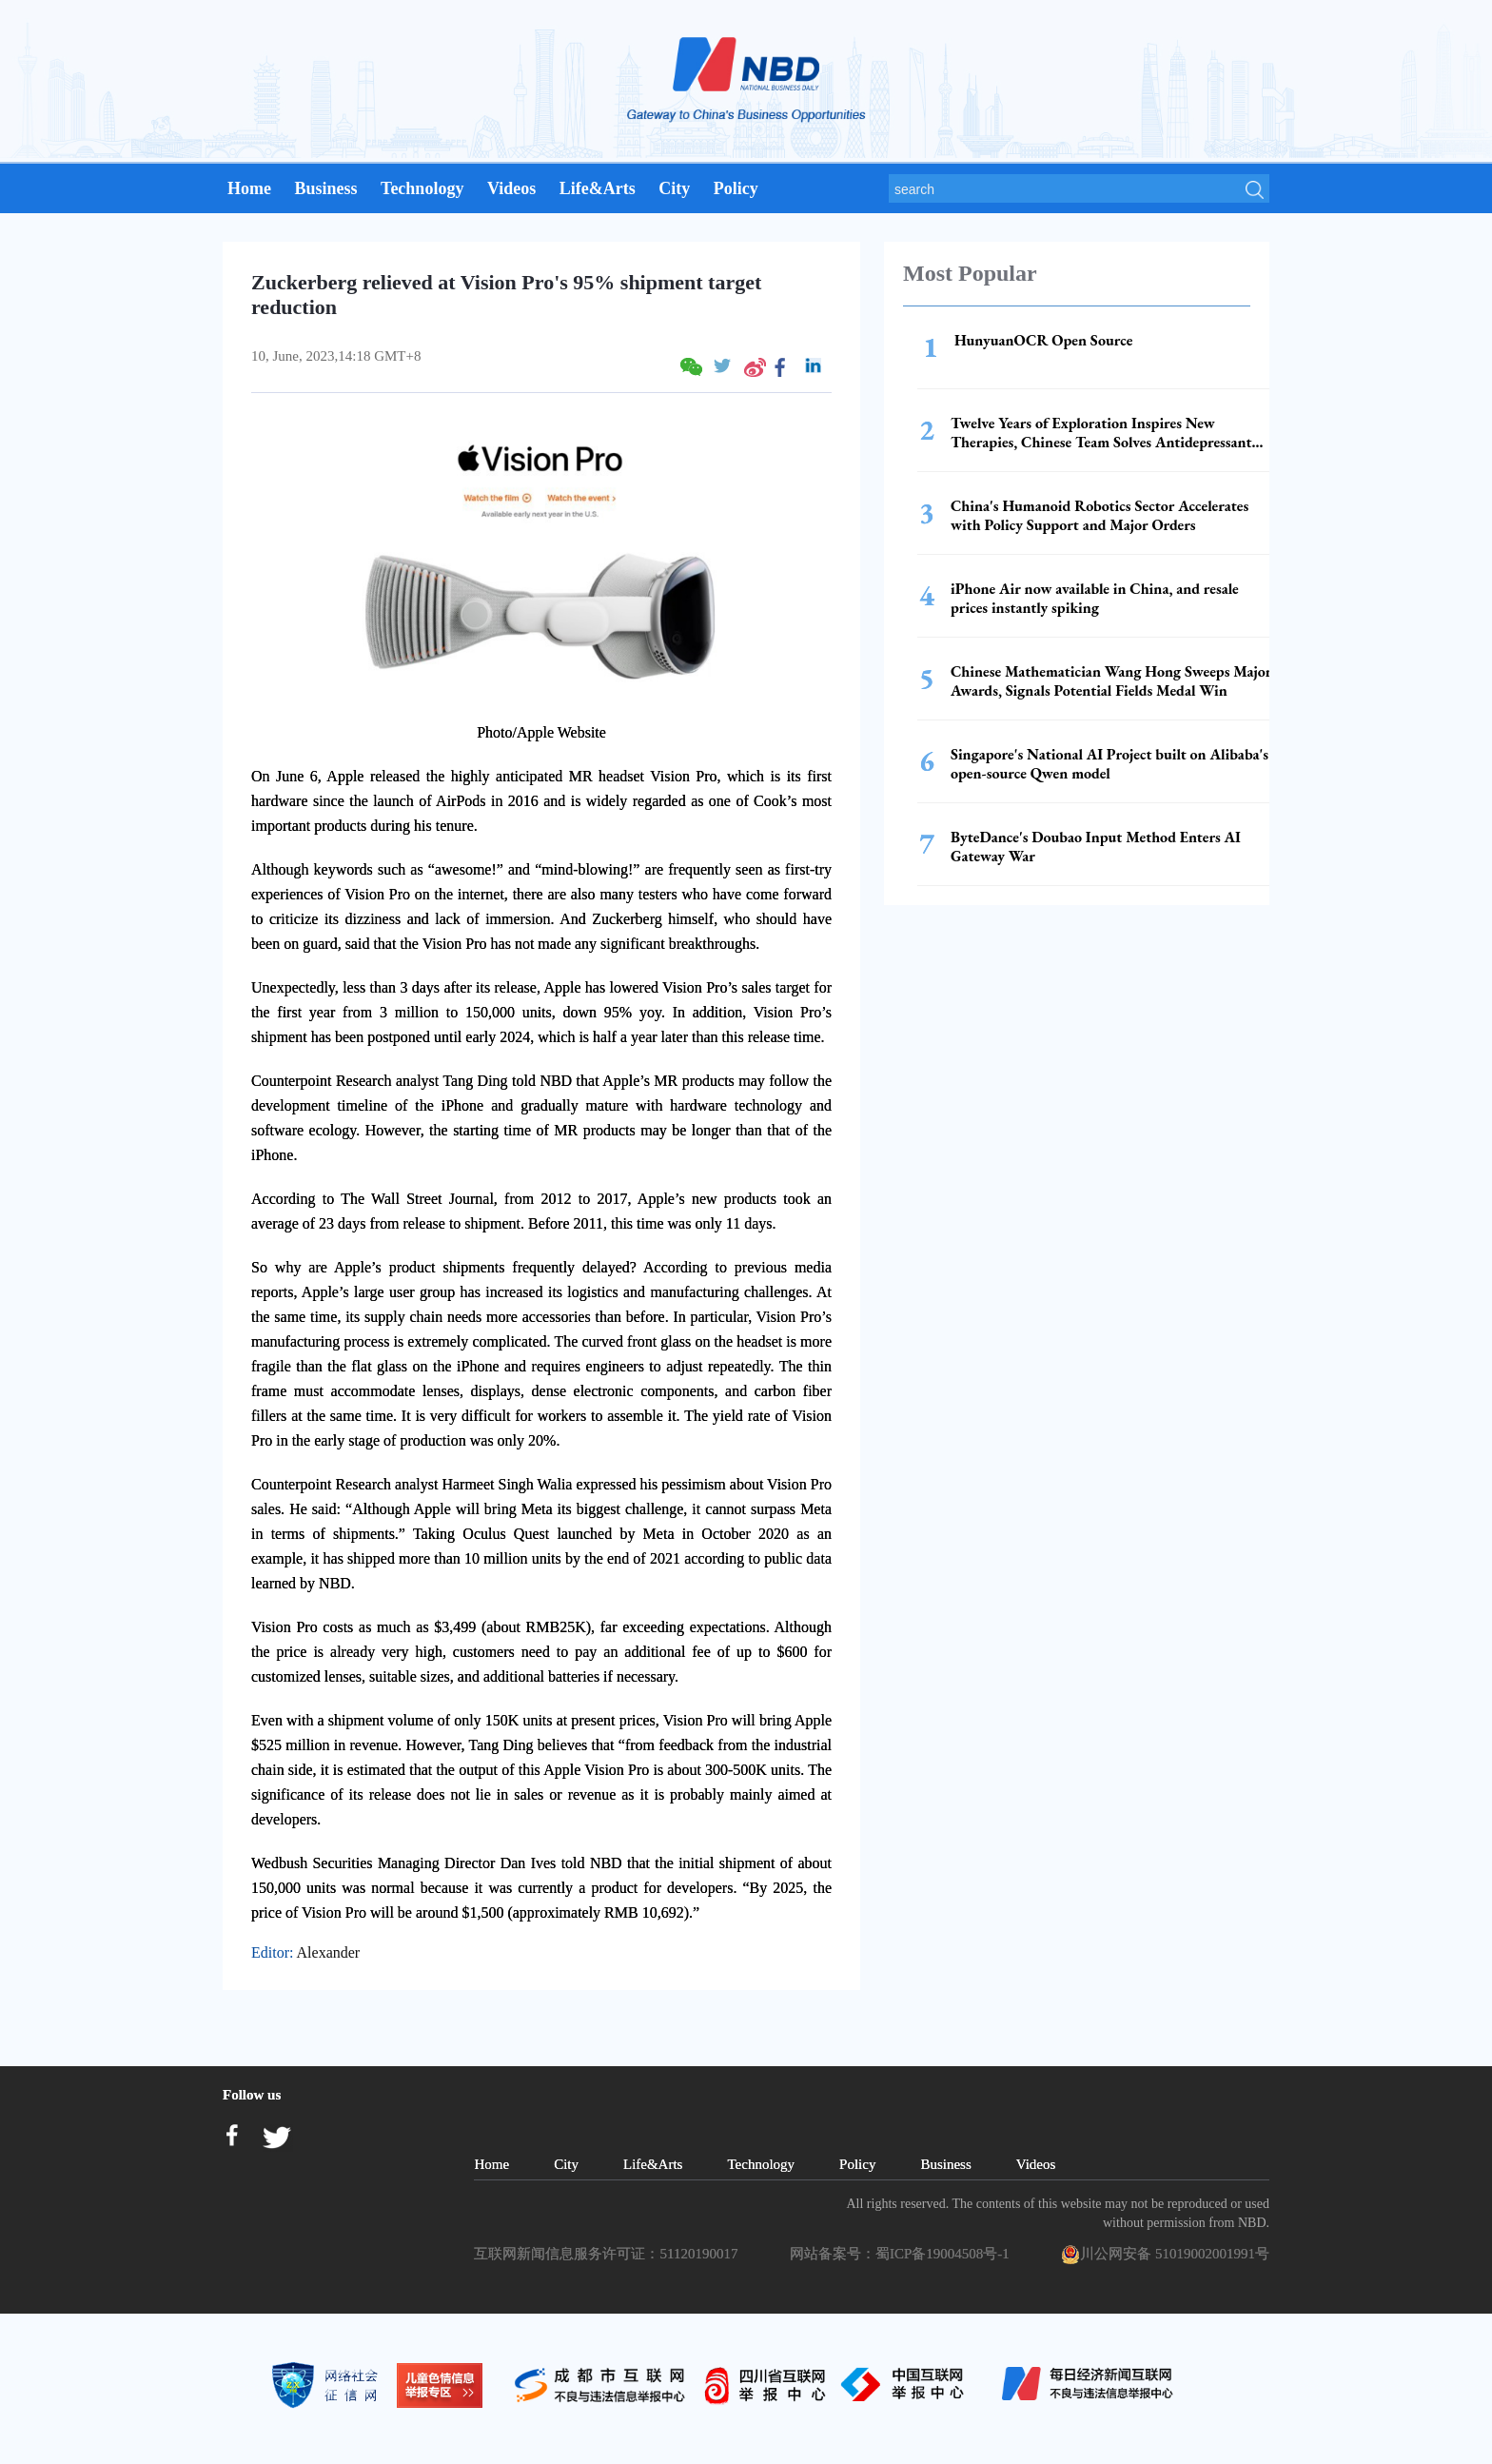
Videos (511, 188)
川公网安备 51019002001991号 (1165, 2254)
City (674, 188)
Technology (422, 188)
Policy (736, 188)
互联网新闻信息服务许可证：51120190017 (609, 2253)
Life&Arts (598, 188)
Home (249, 188)
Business (325, 188)
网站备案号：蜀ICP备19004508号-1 (903, 2253)
